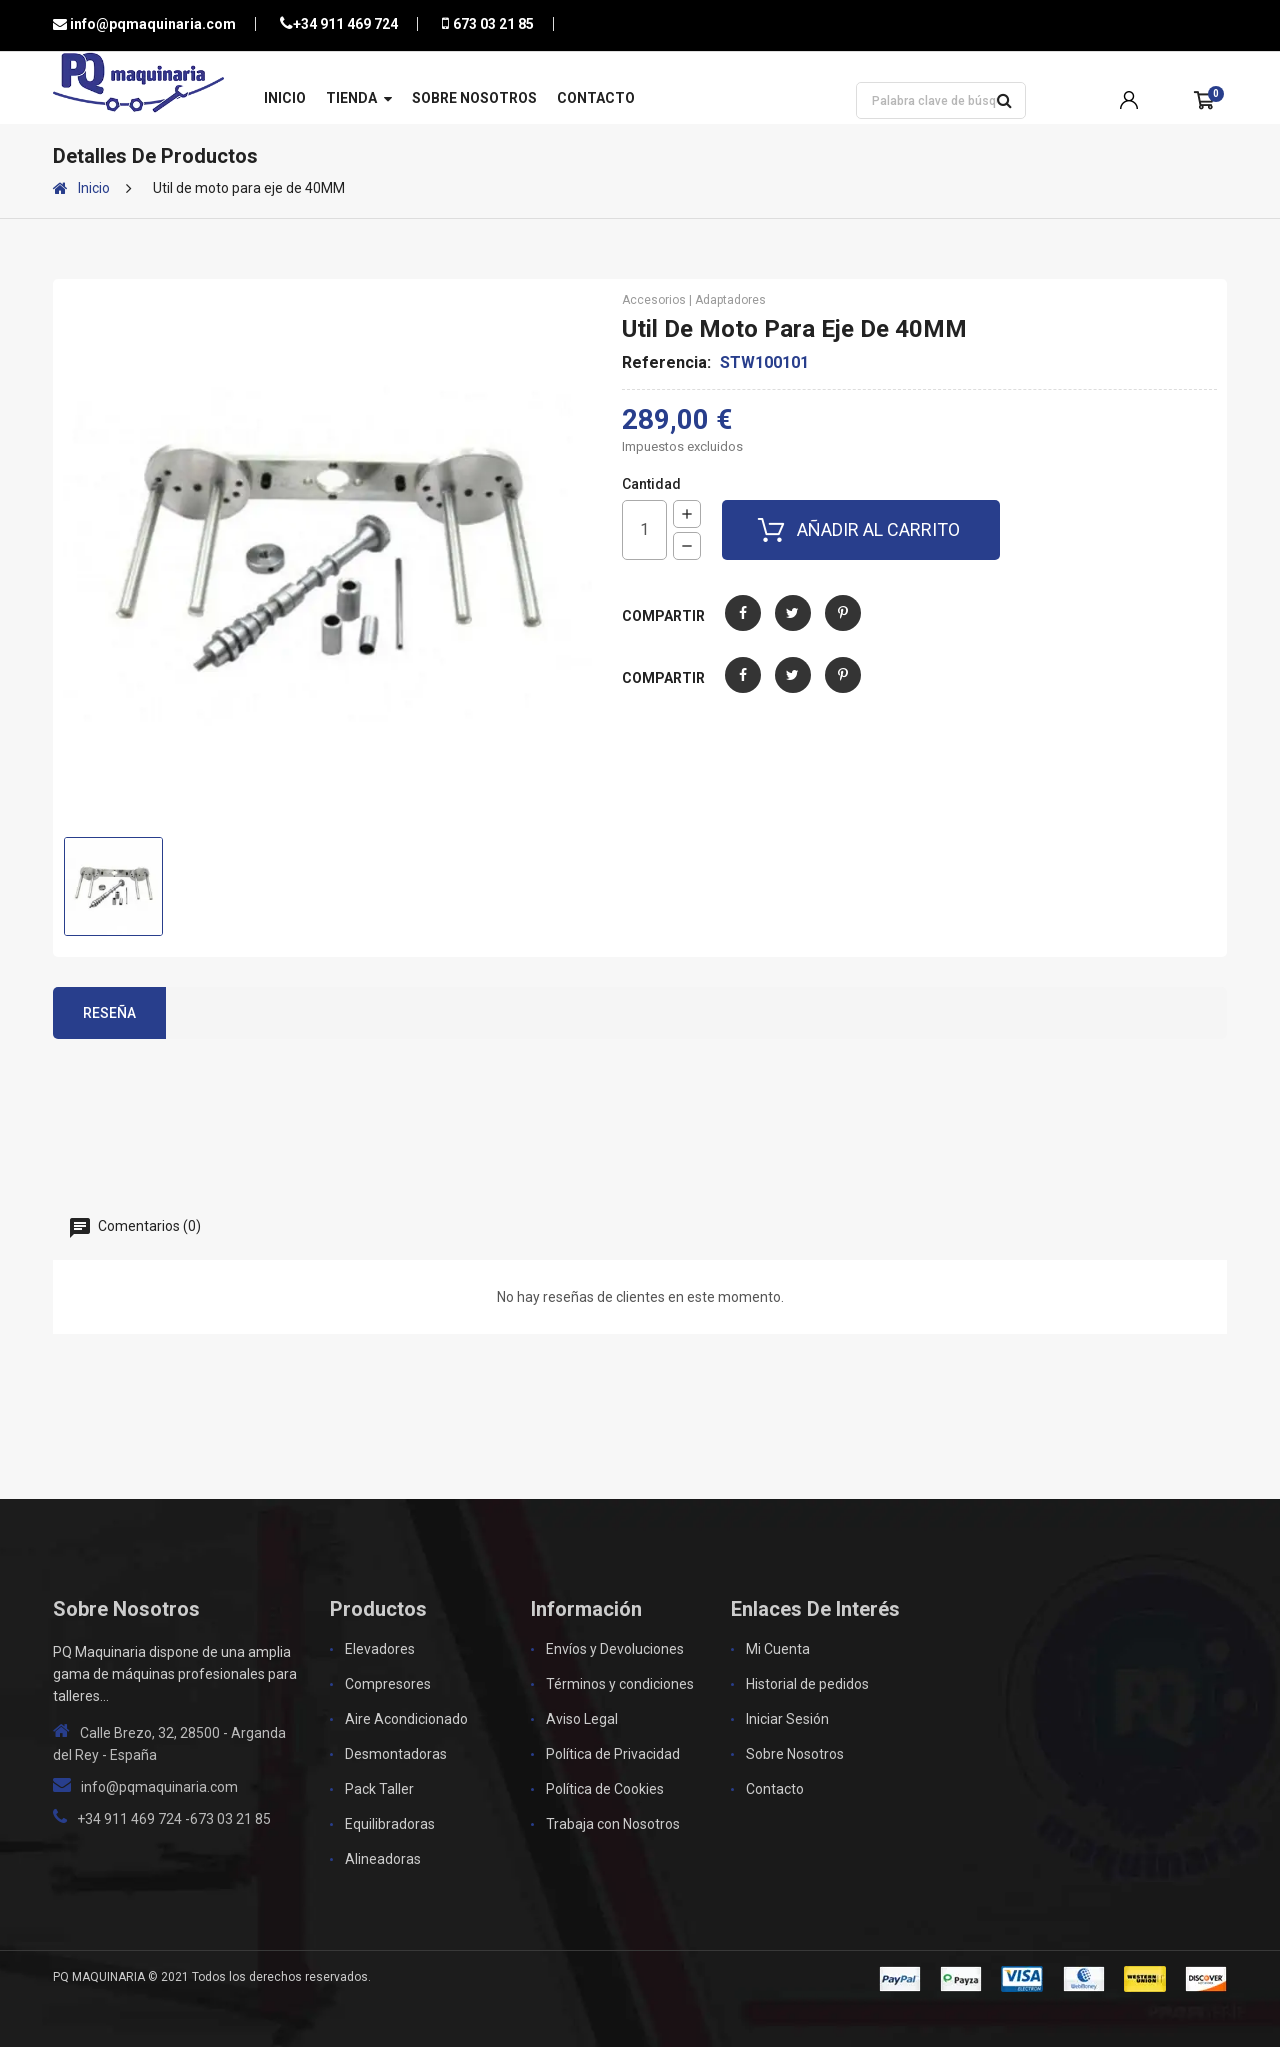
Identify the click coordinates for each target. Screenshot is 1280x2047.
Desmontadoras (396, 1754)
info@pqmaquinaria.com (151, 24)
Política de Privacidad (613, 1754)
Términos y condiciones (620, 1684)
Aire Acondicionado (406, 1719)
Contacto (596, 98)
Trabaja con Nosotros (613, 1824)
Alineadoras (383, 1859)
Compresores (388, 1684)
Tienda (351, 98)
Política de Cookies (605, 1789)
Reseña (109, 1013)
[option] (113, 886)
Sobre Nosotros (474, 98)
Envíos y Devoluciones (615, 1649)
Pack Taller (379, 1789)
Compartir (743, 627)
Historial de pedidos (807, 1684)
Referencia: (666, 362)
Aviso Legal (582, 1719)
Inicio (285, 98)
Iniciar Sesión (787, 1719)
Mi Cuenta (778, 1649)
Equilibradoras (390, 1824)
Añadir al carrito (878, 529)
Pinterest (843, 627)
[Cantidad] (644, 530)
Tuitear (793, 627)
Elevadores (380, 1649)
